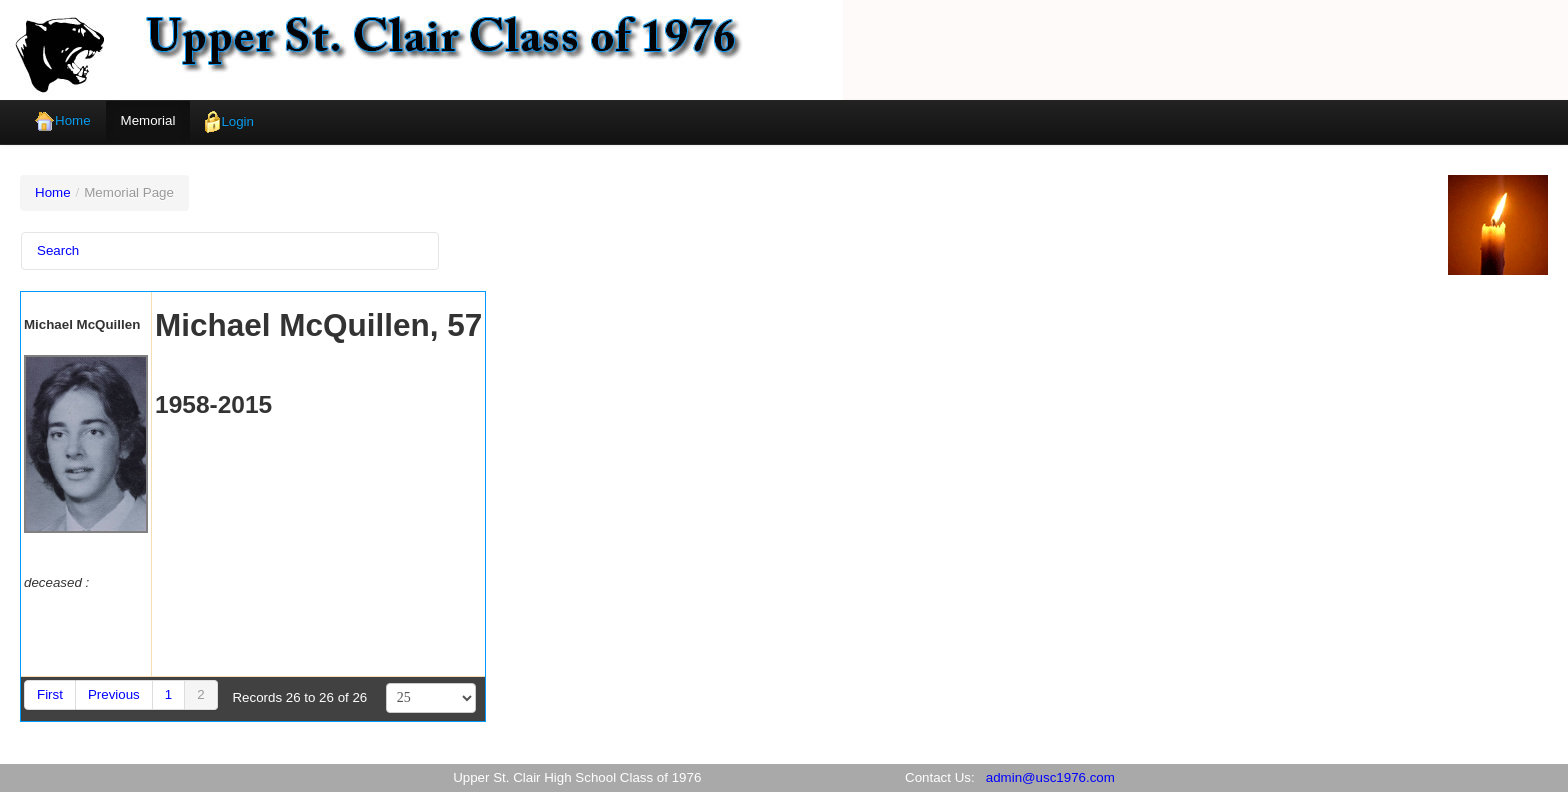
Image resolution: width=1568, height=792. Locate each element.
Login (229, 122)
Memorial (148, 120)
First (50, 694)
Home (63, 121)
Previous (114, 694)
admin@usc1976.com (1050, 777)
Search (58, 250)
